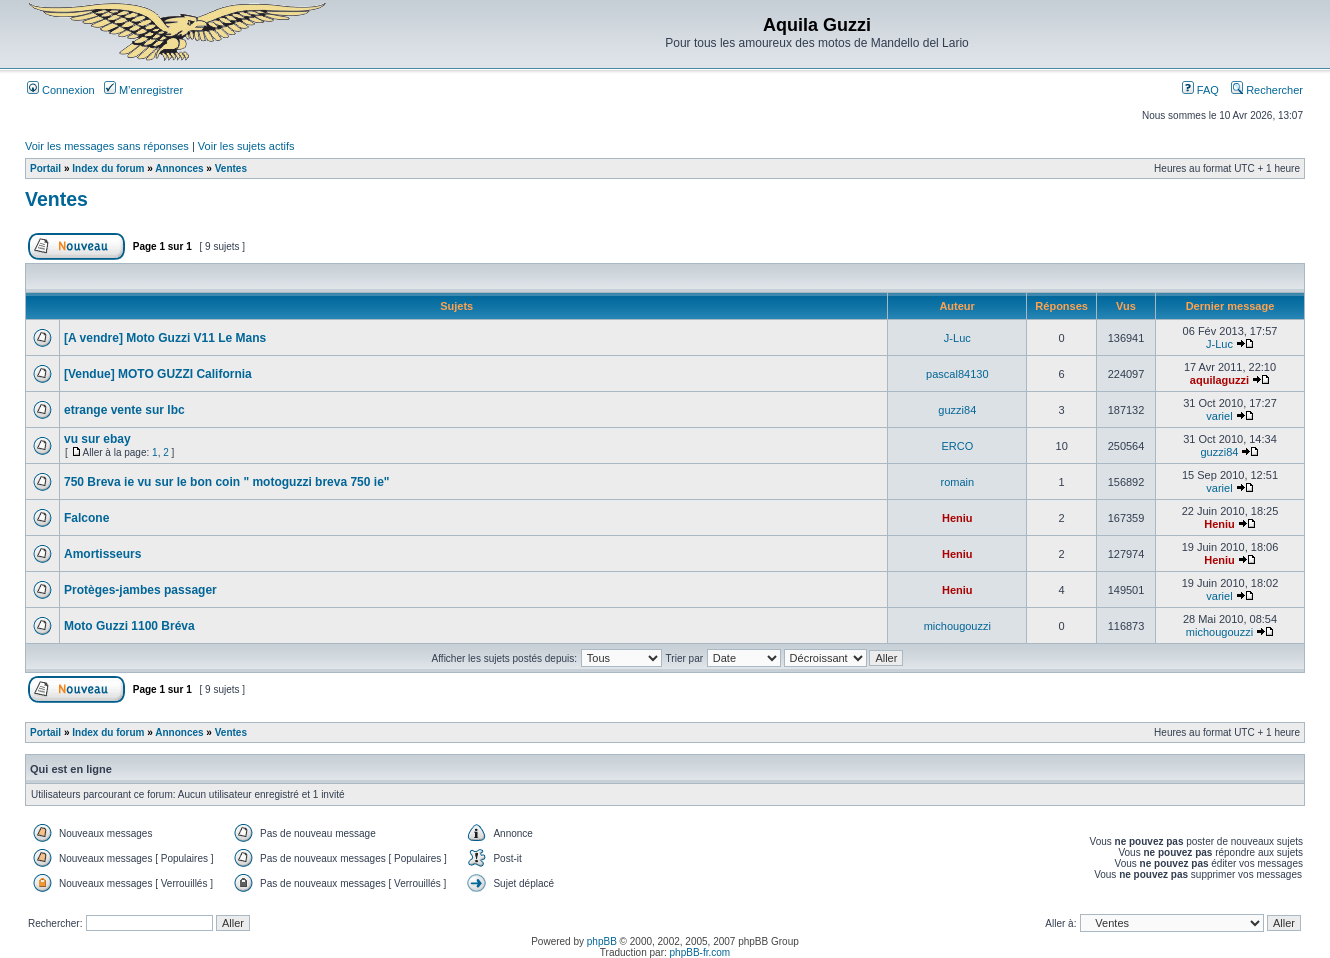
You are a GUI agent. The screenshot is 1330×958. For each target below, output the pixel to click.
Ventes (231, 168)
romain (958, 482)
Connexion (61, 90)
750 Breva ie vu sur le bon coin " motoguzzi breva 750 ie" (227, 482)
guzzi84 (957, 410)
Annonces (179, 168)
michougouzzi (957, 626)
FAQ (1200, 90)
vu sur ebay (97, 439)
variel (1219, 416)
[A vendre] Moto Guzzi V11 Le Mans (165, 338)
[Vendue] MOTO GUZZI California (158, 374)
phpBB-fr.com (700, 952)
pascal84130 (957, 374)
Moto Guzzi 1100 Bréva (129, 626)
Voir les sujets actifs (246, 146)
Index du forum (108, 168)
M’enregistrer (143, 90)
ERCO (957, 446)
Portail (45, 168)
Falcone (86, 518)
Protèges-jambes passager (140, 590)
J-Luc (957, 338)
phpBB (602, 941)
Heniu (957, 518)
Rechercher (1267, 90)
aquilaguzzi (1219, 380)
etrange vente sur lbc (124, 410)
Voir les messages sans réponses (107, 146)
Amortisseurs (102, 554)
